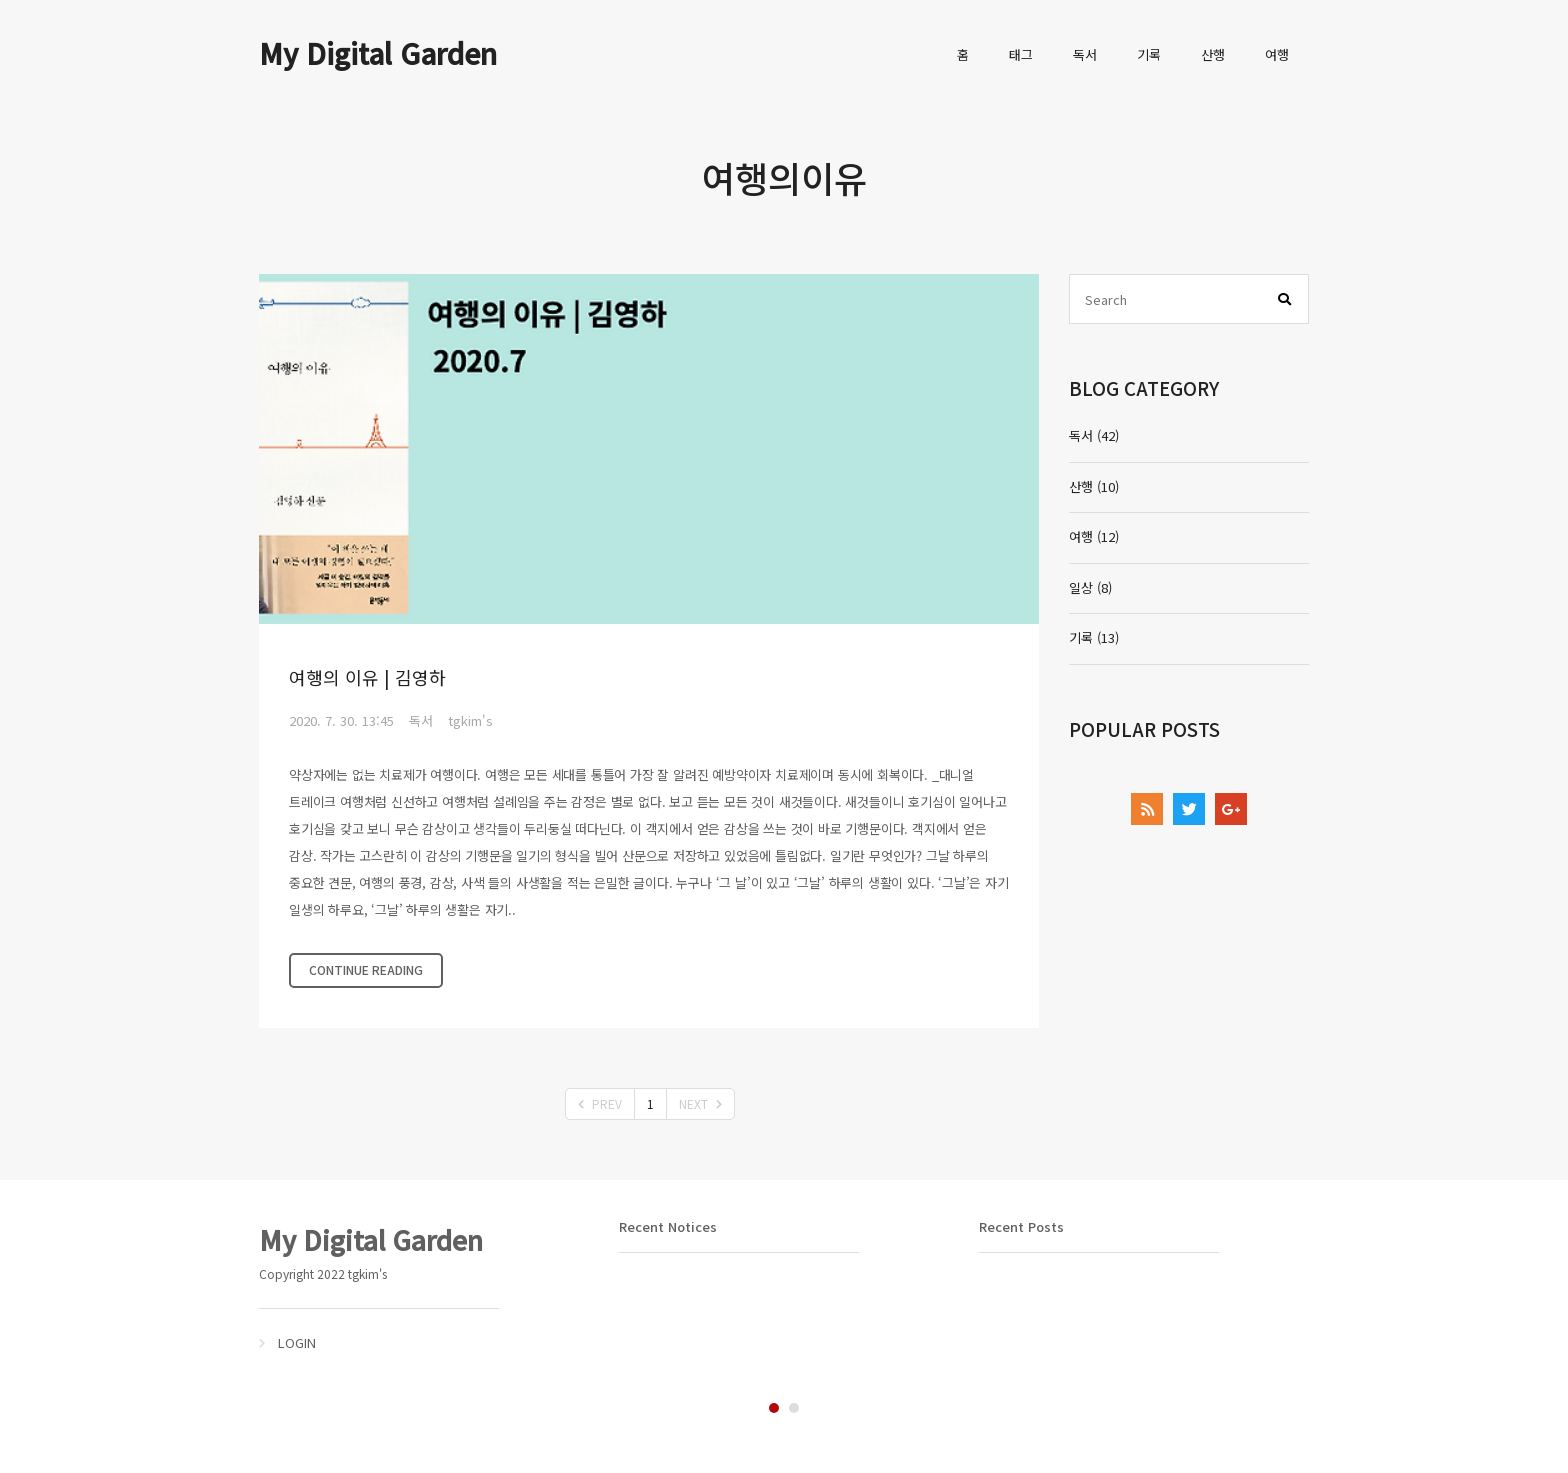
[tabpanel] (424, 1286)
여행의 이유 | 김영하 (367, 677)
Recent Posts (1021, 1226)
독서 (1085, 54)
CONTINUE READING (366, 969)
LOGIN (297, 1342)
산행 (1213, 54)
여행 (1277, 54)
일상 (1090, 587)
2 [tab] (794, 1408)
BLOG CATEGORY (1144, 387)
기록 (1149, 54)
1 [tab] (774, 1408)
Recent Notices (668, 1226)
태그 (1021, 54)
